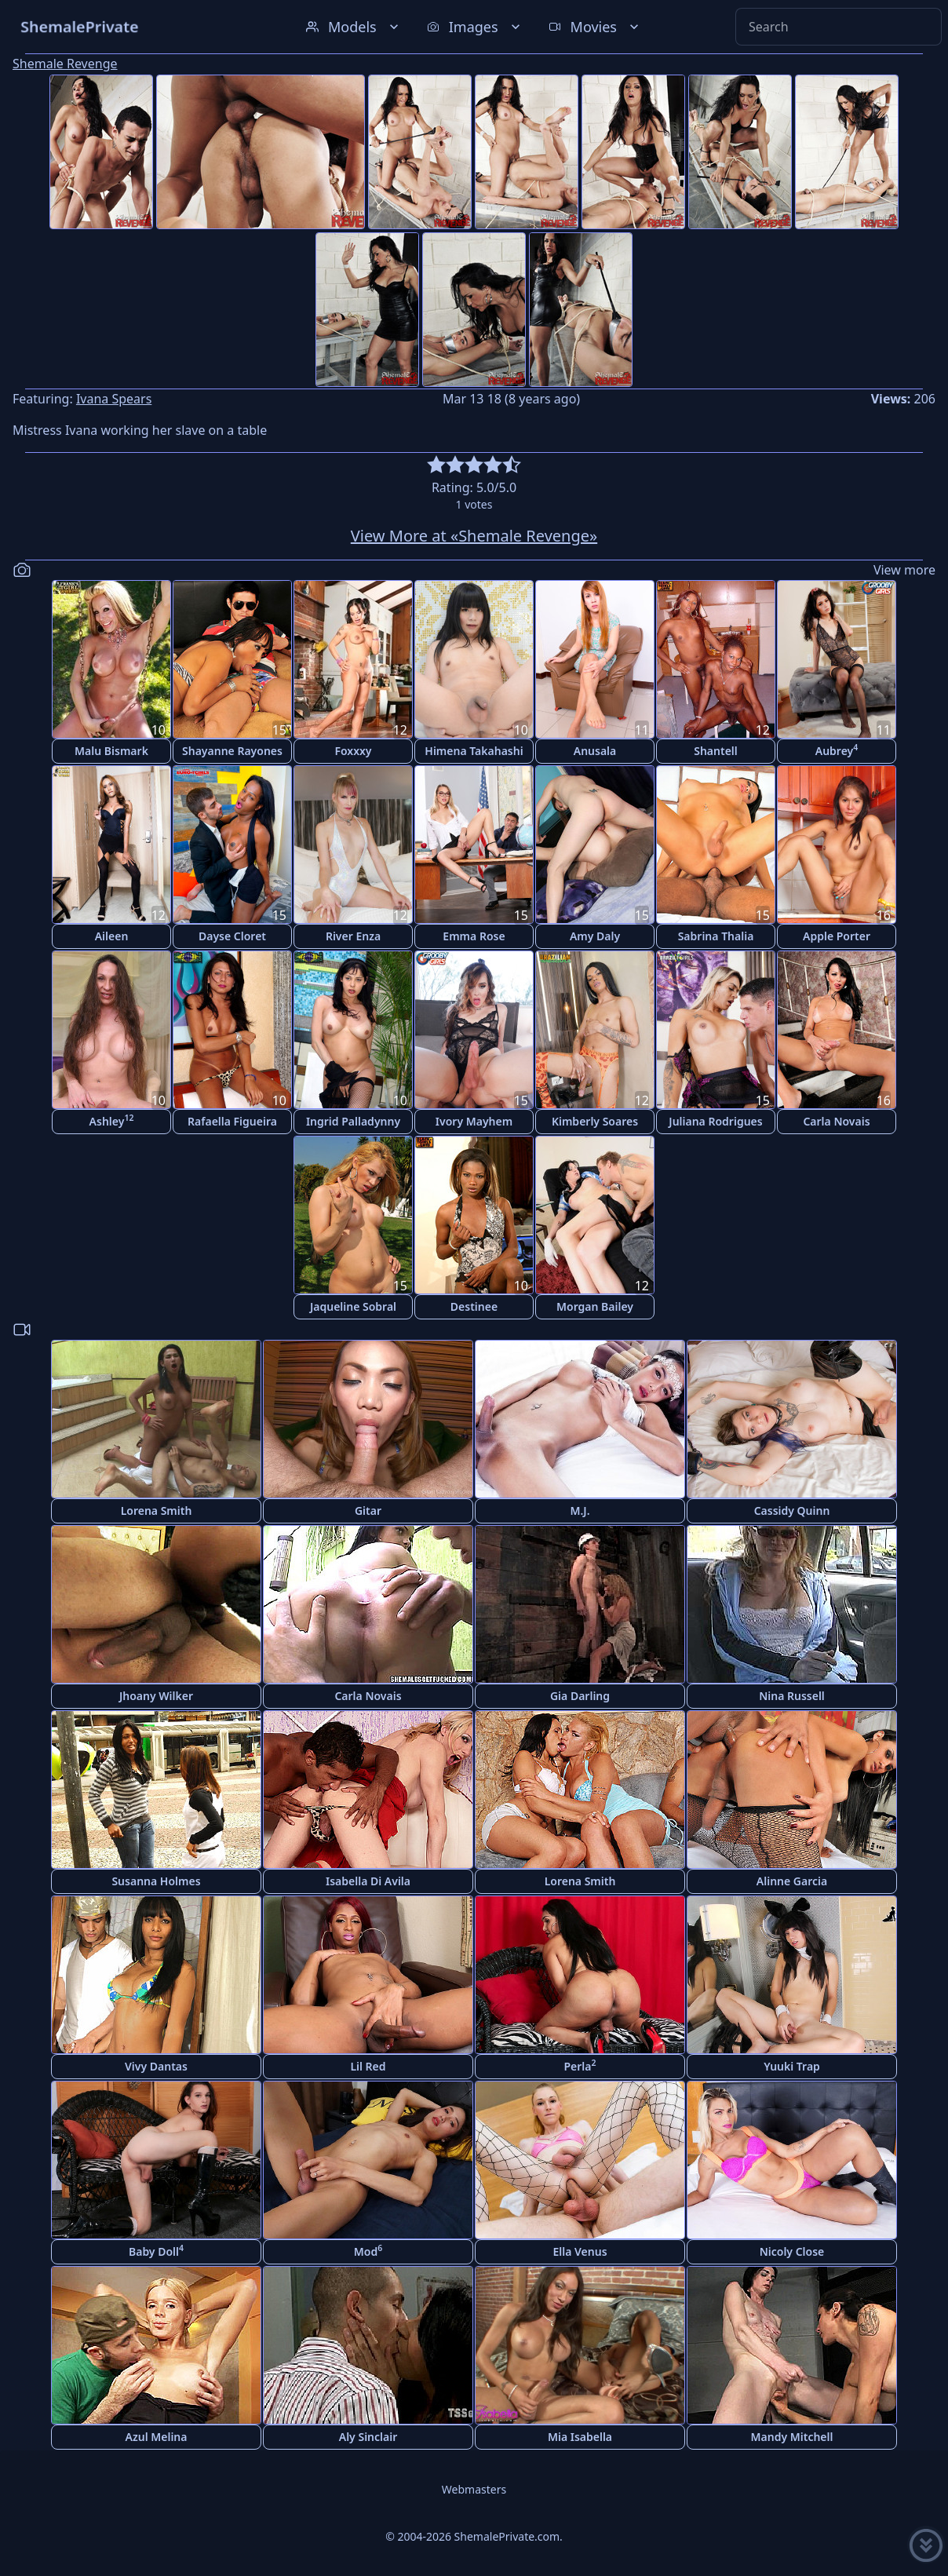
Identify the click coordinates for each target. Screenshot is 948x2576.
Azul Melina (157, 2436)
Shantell (716, 750)
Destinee (474, 1306)
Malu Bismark (111, 750)
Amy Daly (595, 936)
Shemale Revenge (65, 63)
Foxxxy (352, 750)
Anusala (595, 750)
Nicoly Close (792, 2251)
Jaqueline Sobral (353, 1306)
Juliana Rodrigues (715, 1121)
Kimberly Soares (595, 1121)
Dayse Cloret (232, 936)
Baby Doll (156, 2250)
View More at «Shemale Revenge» (474, 535)
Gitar (368, 1510)
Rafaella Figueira (232, 1121)
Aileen (112, 936)
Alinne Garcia (792, 1881)
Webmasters (474, 2489)
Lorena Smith (156, 1510)
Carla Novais (836, 1121)
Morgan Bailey (594, 1306)
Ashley (111, 1120)
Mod (368, 2250)
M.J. (579, 1510)
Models (354, 26)
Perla (579, 2065)
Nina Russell (792, 1695)
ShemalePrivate (80, 26)
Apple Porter (836, 936)
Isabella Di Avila (368, 1881)
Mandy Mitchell (792, 2436)
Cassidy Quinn (792, 1510)
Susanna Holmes (155, 1881)
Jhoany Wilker (156, 1695)
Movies (595, 26)
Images (475, 26)
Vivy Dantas (156, 2066)
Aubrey (837, 750)
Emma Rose (474, 936)
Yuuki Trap (792, 2066)
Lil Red (367, 2066)
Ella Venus (579, 2251)
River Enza (353, 936)
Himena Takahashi (474, 750)
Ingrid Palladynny (353, 1121)
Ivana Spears (113, 398)
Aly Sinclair (368, 2436)
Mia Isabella (580, 2436)
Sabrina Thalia (716, 936)
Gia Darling (580, 1695)
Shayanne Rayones (232, 750)
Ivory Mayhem (474, 1121)
